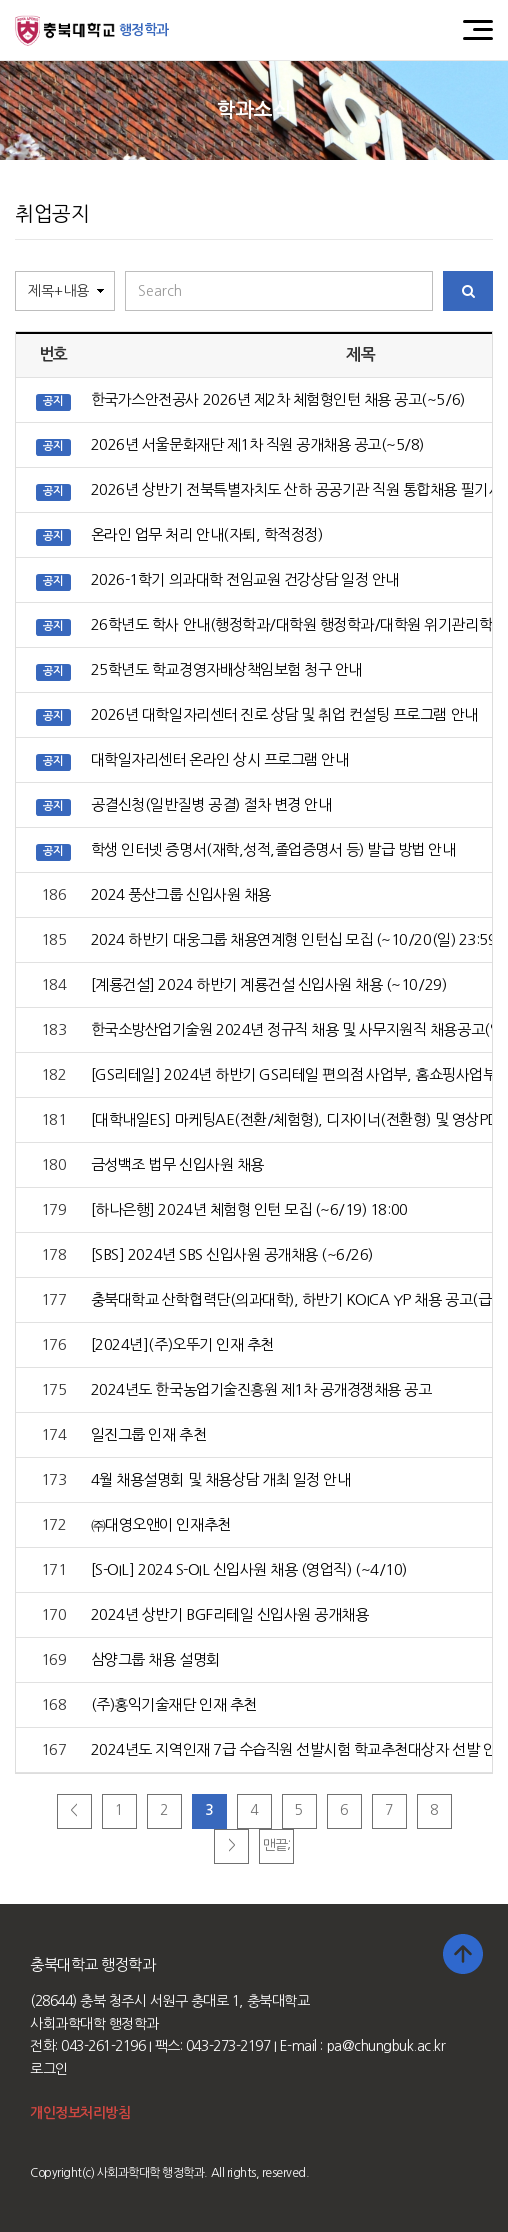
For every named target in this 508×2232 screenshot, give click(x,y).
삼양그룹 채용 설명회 (155, 1659)
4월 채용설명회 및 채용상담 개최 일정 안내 (220, 1479)
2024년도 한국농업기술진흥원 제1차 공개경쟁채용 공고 (261, 1389)
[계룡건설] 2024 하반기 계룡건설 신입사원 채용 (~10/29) (268, 984)
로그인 (49, 2069)
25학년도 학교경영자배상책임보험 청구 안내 (226, 669)
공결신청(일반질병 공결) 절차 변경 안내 (211, 804)
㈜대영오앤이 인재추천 (161, 1524)
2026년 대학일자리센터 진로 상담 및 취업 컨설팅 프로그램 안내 (284, 714)
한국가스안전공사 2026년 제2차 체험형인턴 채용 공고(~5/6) (278, 399)
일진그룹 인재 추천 (148, 1434)
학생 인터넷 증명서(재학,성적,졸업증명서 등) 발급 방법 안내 (273, 849)
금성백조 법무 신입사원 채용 (177, 1164)
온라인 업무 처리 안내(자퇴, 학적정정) (206, 534)
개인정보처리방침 (80, 2113)
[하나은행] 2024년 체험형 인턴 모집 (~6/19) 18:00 (249, 1209)
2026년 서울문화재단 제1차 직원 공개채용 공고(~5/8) (257, 444)
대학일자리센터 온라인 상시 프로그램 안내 (219, 759)
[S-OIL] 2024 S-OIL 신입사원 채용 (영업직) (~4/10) (249, 1569)
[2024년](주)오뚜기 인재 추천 (182, 1344)
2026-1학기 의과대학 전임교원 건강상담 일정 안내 (245, 579)
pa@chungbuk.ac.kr (386, 2046)
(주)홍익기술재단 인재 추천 (174, 1704)
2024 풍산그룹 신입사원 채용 (181, 894)
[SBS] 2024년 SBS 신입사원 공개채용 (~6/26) (232, 1254)
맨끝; (277, 1845)
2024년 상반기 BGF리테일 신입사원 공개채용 (230, 1614)
